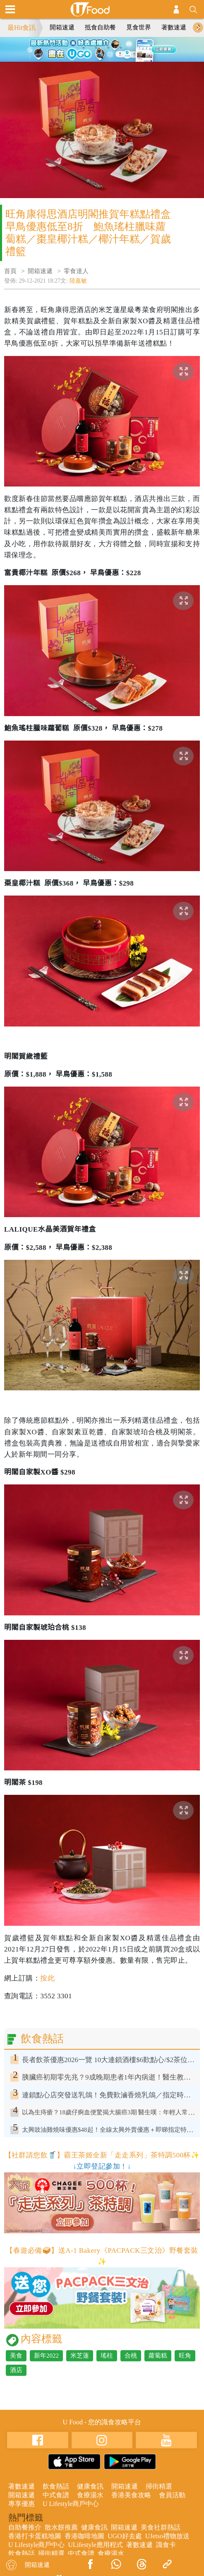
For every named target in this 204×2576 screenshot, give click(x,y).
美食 (16, 2355)
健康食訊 (90, 2486)
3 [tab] (108, 48)
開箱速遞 (62, 27)
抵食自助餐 (100, 27)
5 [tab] (102, 57)
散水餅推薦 (61, 2527)
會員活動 (172, 2495)
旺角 (185, 2355)
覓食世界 (138, 27)
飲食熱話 (56, 2486)
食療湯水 (90, 2495)
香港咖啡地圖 (84, 2536)
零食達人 (76, 271)
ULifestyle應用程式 (95, 2544)
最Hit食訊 (21, 27)
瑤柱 (107, 2355)
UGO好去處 (125, 2536)
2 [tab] (96, 48)
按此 (47, 1978)
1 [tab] (83, 48)
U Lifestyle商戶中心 (71, 2503)
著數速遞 (173, 27)
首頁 (10, 271)
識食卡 (166, 2544)
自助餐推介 (24, 2527)
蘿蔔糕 (158, 2355)
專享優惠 (21, 2503)
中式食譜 (56, 2495)
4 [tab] (121, 48)
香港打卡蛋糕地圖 (34, 2536)
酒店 (16, 2370)
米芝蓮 (79, 2355)
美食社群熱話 (160, 2527)
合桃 (131, 2355)
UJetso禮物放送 (167, 2536)
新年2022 (46, 2355)
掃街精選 (159, 2486)
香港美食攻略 (131, 2495)
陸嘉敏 (78, 281)
